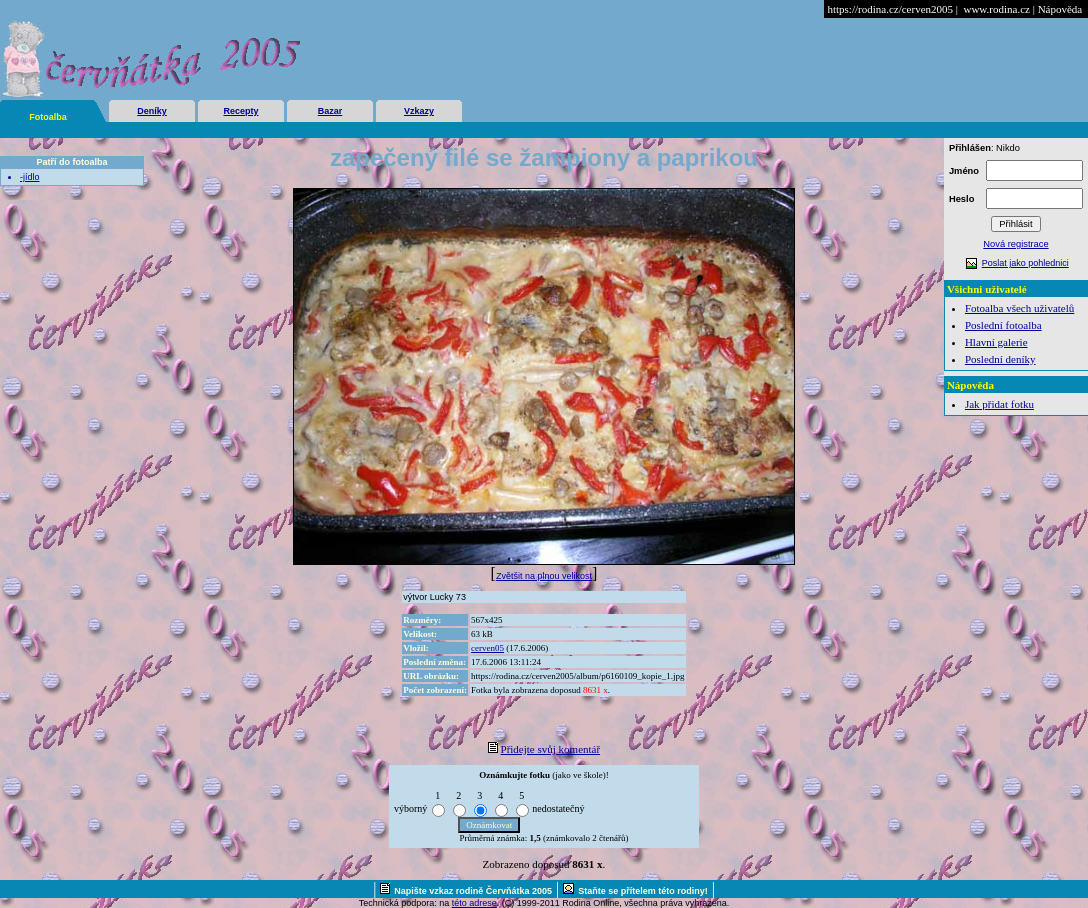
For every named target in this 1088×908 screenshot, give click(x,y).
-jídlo (30, 177)
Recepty (240, 111)
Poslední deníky (1000, 359)
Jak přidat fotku (999, 404)
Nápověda (1060, 9)
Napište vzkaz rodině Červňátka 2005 (473, 891)
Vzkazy (419, 111)
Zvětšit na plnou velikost (544, 576)
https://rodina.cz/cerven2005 (890, 9)
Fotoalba (48, 117)
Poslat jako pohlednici (1025, 263)
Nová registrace (1015, 244)
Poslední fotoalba (1003, 325)
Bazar (330, 111)
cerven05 (487, 648)
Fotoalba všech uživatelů (1019, 308)
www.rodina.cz (996, 9)
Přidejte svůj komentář (551, 749)
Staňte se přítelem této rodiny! (643, 891)
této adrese (474, 903)
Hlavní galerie (996, 342)
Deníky (152, 111)
